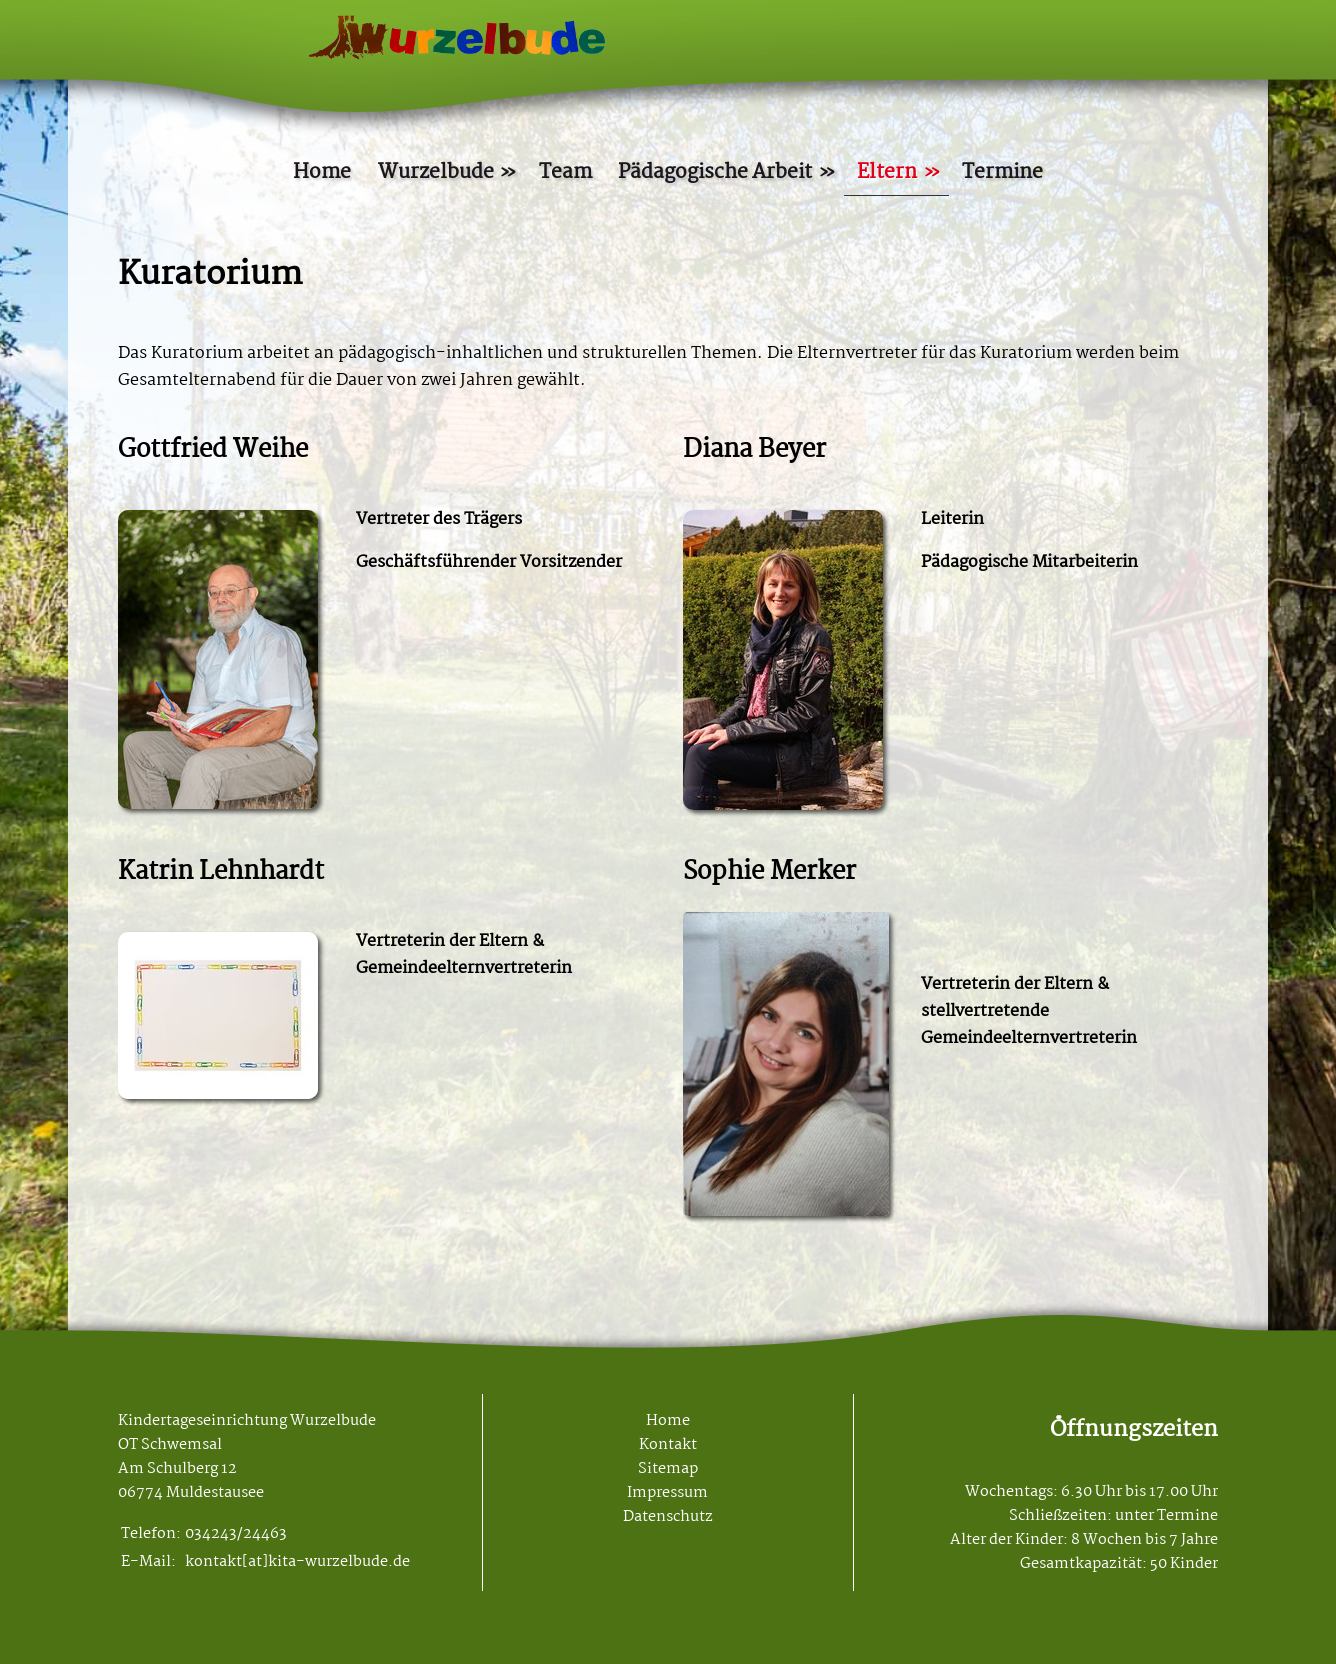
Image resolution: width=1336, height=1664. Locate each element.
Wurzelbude (436, 172)
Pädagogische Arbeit (715, 172)
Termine (1002, 172)
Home (322, 172)
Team (565, 172)
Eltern (887, 172)
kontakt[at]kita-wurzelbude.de (297, 1562)
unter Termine (1166, 1516)
